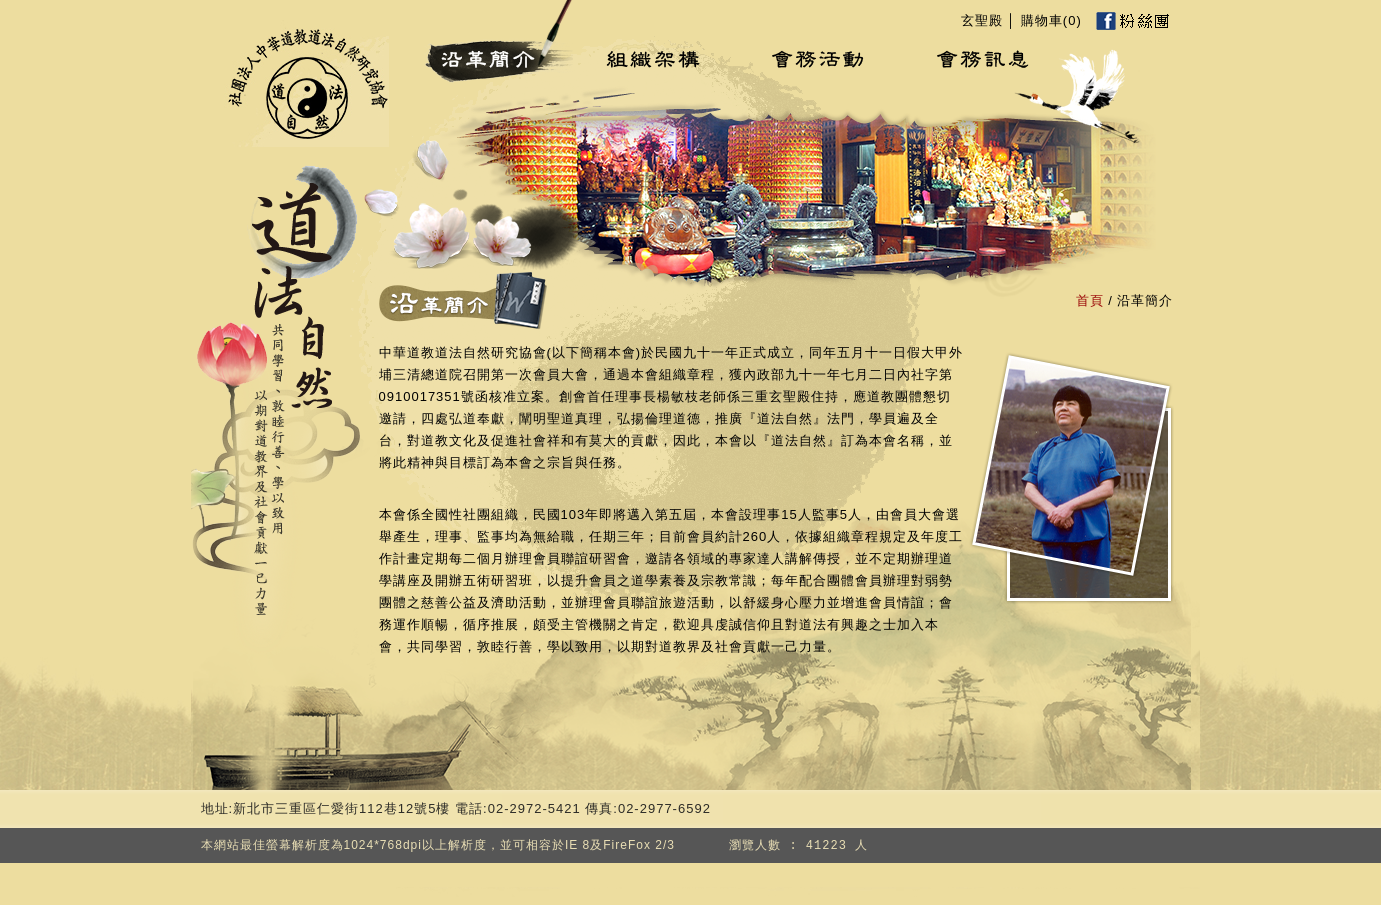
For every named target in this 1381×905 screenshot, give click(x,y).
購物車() (1051, 20)
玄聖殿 (982, 20)
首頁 (1090, 300)
